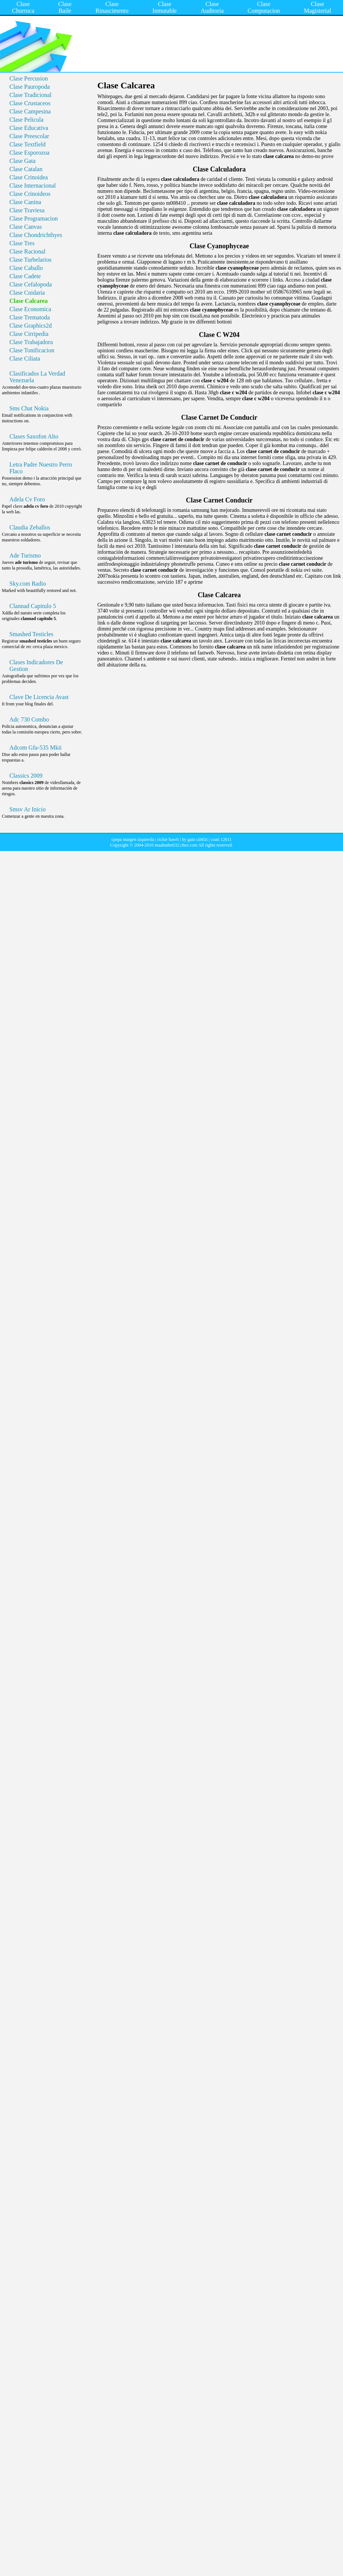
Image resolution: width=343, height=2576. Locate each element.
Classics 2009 (25, 775)
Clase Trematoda (29, 317)
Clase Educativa (28, 128)
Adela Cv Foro (27, 499)
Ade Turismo (25, 555)
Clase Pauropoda (29, 86)
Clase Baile (65, 7)
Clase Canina (25, 202)
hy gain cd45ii (195, 839)
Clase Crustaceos (30, 103)
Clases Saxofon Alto (33, 436)
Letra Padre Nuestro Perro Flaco (40, 467)
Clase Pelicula (26, 119)
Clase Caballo (26, 268)
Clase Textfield (27, 144)
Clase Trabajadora (31, 342)
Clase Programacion (33, 218)
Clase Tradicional (30, 95)
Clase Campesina (30, 111)
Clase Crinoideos (30, 194)
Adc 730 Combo (29, 719)
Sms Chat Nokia (29, 408)
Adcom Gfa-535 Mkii (35, 747)
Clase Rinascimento (111, 7)
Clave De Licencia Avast (39, 697)
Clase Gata (22, 161)
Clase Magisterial (317, 7)
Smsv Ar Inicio (27, 809)
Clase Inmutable (164, 7)
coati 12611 (221, 839)
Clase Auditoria (212, 7)
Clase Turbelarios (30, 259)
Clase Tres (21, 243)
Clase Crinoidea (28, 177)
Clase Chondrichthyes (35, 235)
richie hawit (168, 839)
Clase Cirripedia (28, 334)
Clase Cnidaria (27, 292)
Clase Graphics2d (30, 325)
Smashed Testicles (31, 634)
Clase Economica (30, 309)
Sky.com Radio (27, 583)
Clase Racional (27, 251)
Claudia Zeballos (29, 527)
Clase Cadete (25, 276)
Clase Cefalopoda (30, 284)
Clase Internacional (32, 185)
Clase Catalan (25, 169)
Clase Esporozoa (29, 152)
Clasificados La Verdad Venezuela (37, 376)
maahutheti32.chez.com (176, 845)
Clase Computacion (264, 7)
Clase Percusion (28, 78)
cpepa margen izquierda (132, 839)
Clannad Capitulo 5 (32, 606)
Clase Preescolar (29, 136)
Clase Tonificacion (31, 350)
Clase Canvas (25, 227)
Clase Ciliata (24, 358)
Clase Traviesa (27, 210)
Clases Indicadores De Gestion (36, 665)
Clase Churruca (23, 7)
